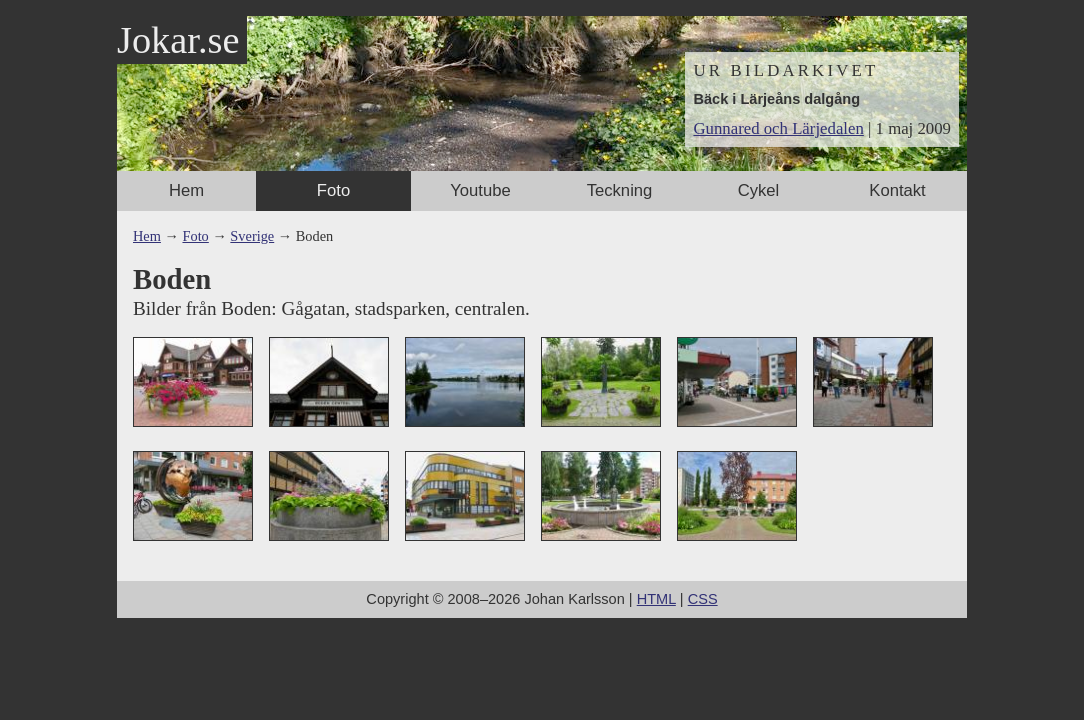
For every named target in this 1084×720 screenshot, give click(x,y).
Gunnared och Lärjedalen (778, 128)
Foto (333, 190)
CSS (703, 599)
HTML (656, 599)
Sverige (252, 236)
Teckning (620, 190)
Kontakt (897, 190)
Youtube (480, 190)
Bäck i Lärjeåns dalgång (776, 99)
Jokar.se (178, 40)
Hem (186, 190)
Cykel (759, 190)
